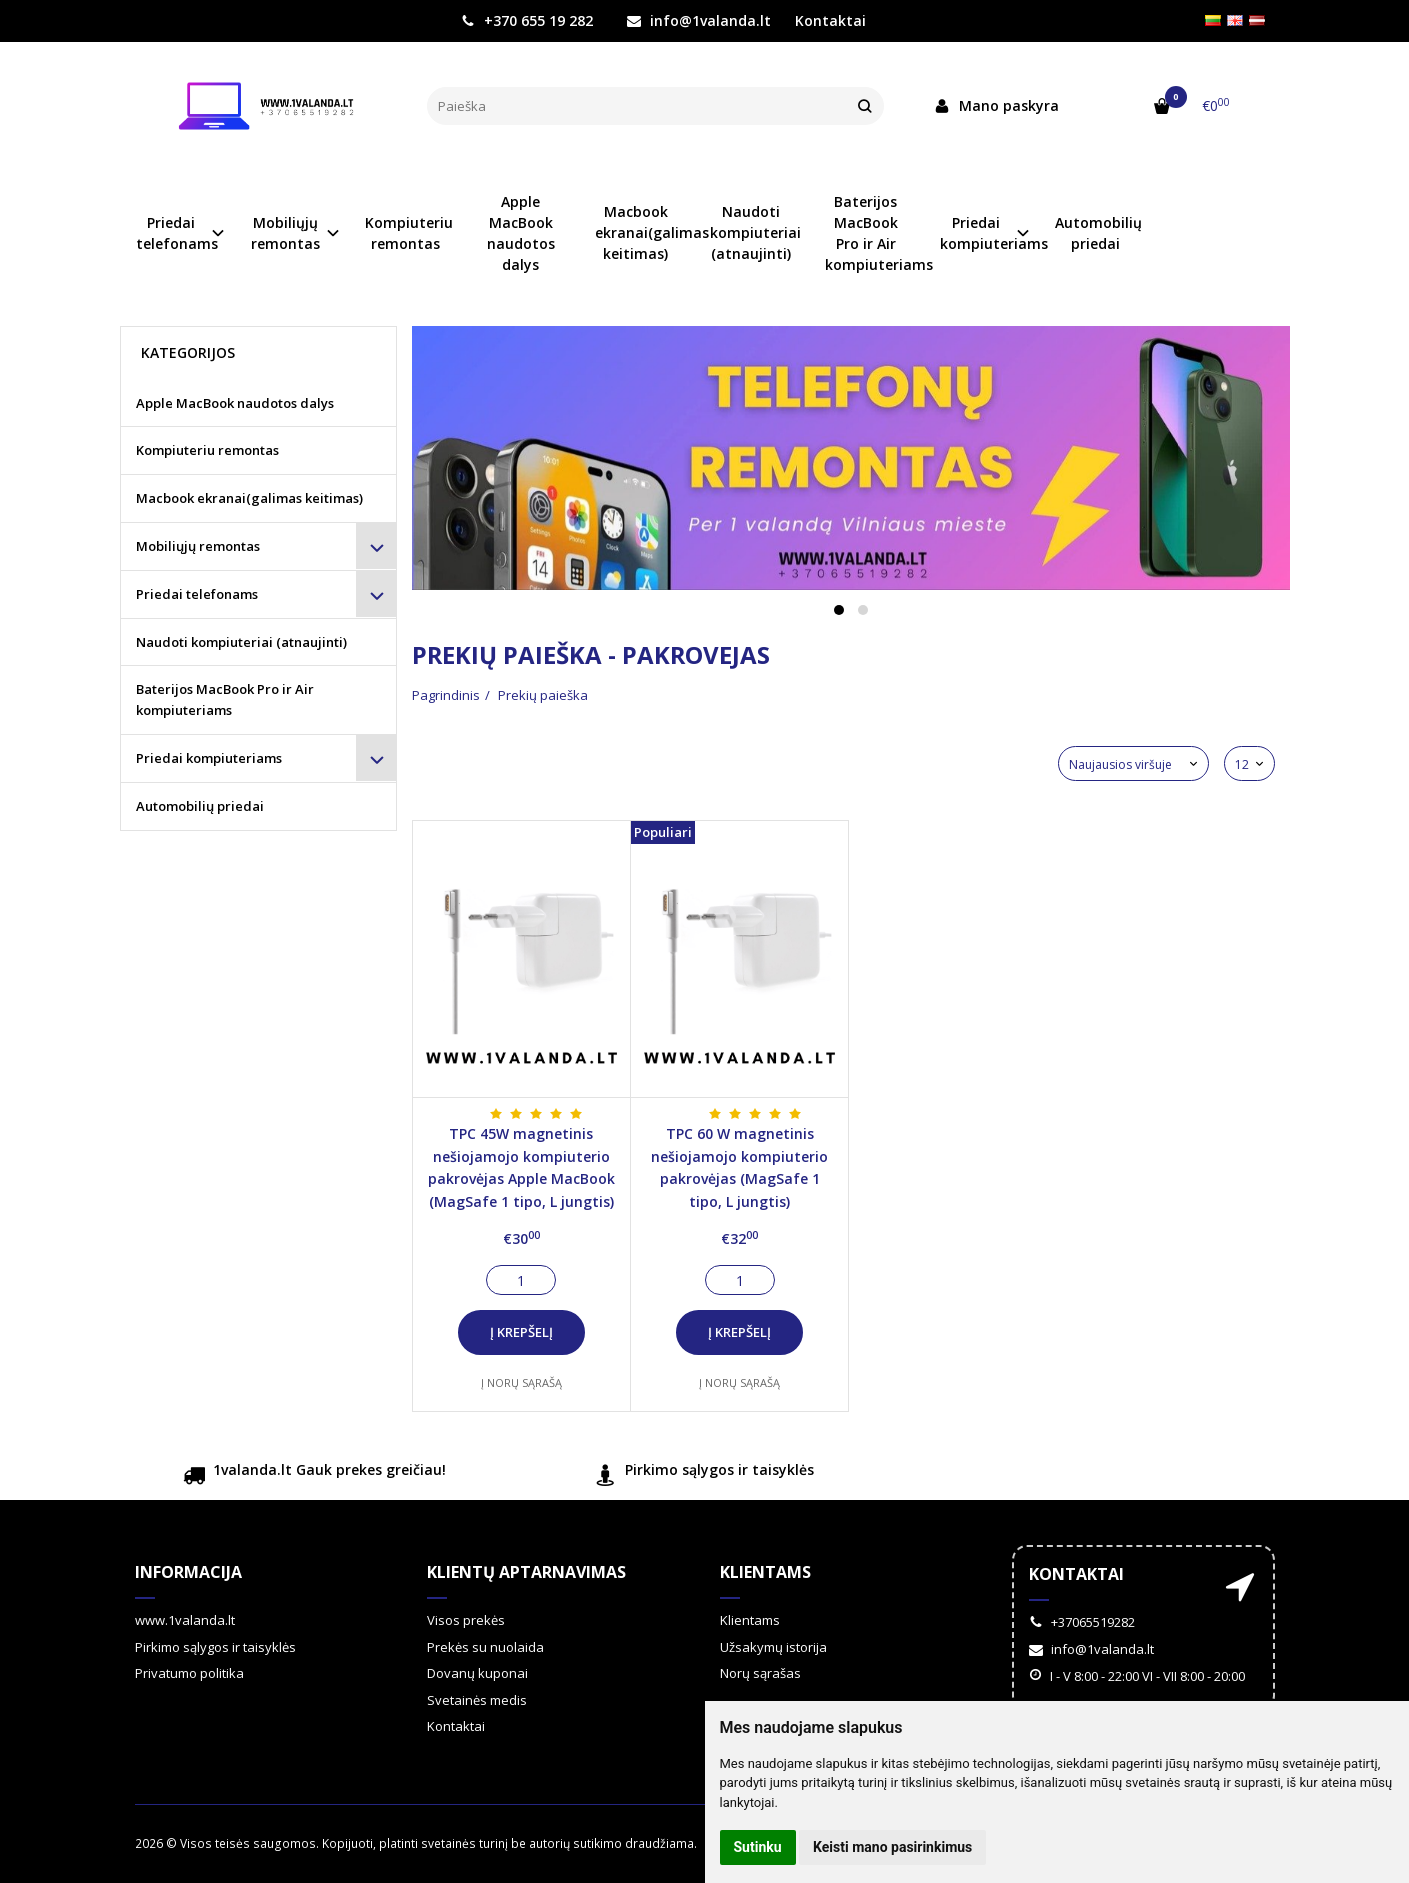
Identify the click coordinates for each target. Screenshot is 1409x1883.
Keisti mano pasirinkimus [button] (892, 1847)
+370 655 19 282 (527, 20)
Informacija (188, 1572)
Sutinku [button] (758, 1847)
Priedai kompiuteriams (209, 758)
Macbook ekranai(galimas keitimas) (643, 232)
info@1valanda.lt (699, 20)
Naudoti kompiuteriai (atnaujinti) (755, 232)
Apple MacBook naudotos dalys (521, 233)
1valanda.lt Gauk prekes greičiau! (314, 1477)
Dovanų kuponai (477, 1673)
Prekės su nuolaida (485, 1647)
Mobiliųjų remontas (198, 546)
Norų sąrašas (760, 1673)
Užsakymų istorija (773, 1647)
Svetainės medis (477, 1700)
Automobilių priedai (1098, 233)
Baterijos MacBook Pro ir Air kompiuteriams (873, 233)
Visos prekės (466, 1620)
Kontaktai (830, 20)
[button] (839, 610)
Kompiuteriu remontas (409, 233)
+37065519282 (1082, 1622)
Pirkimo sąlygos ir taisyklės (704, 1477)
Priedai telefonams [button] (177, 233)
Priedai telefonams (197, 594)
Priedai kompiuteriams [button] (988, 233)
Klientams (765, 1572)
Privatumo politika (189, 1673)
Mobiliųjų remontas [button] (285, 233)
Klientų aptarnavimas (526, 1572)
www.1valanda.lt (185, 1620)
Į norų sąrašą (521, 1382)
